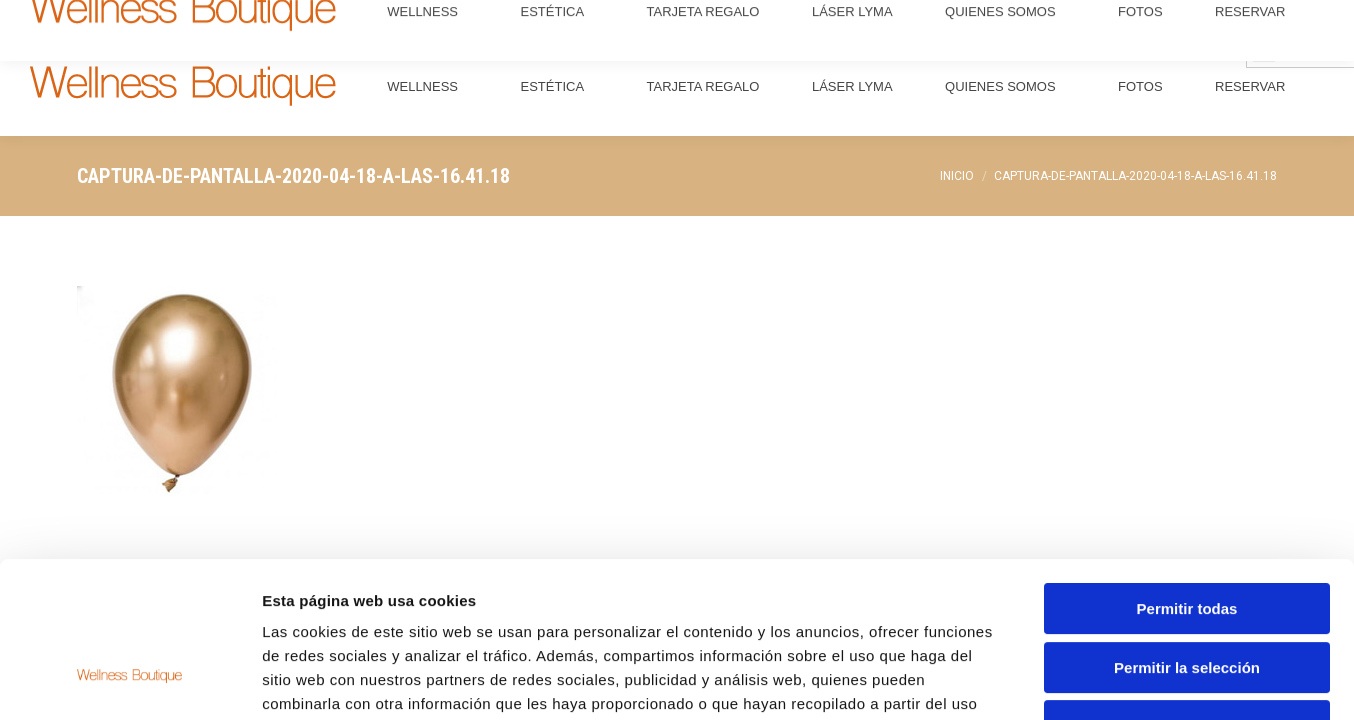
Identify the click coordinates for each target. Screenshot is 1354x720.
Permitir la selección (1187, 534)
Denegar (1187, 592)
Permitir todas (1187, 475)
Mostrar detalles (1082, 680)
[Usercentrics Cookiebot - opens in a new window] (129, 681)
